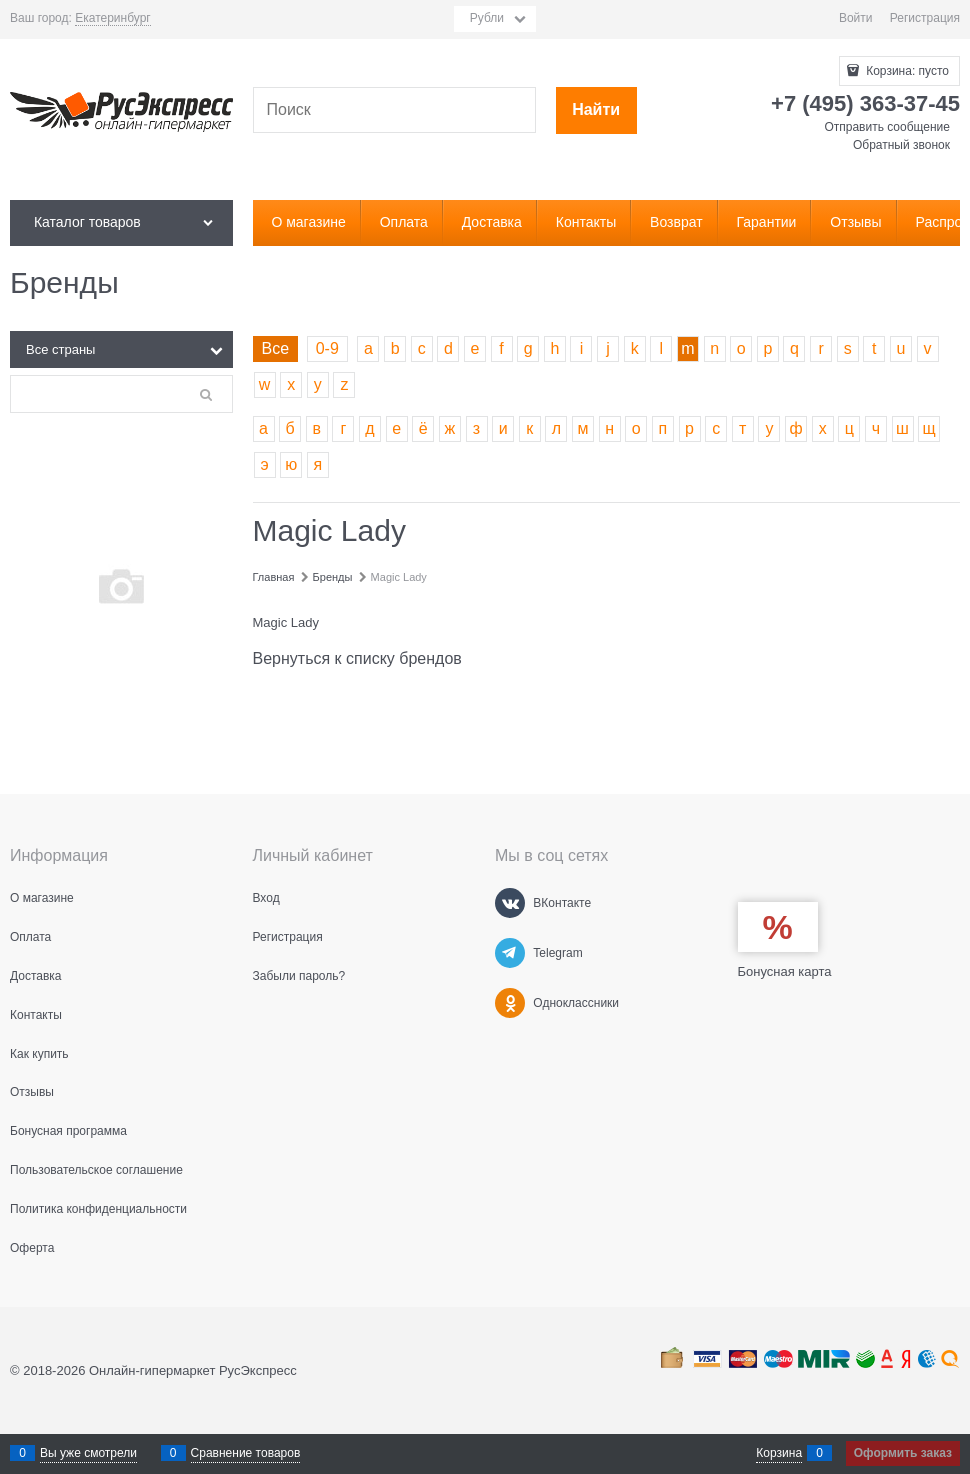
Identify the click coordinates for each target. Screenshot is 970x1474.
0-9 (327, 348)
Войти (856, 18)
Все (276, 348)
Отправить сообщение (887, 127)
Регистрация (925, 18)
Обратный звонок (901, 145)
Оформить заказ (903, 1453)
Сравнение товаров (246, 1453)
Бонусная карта (785, 971)
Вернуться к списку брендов (357, 658)
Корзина (779, 1453)
